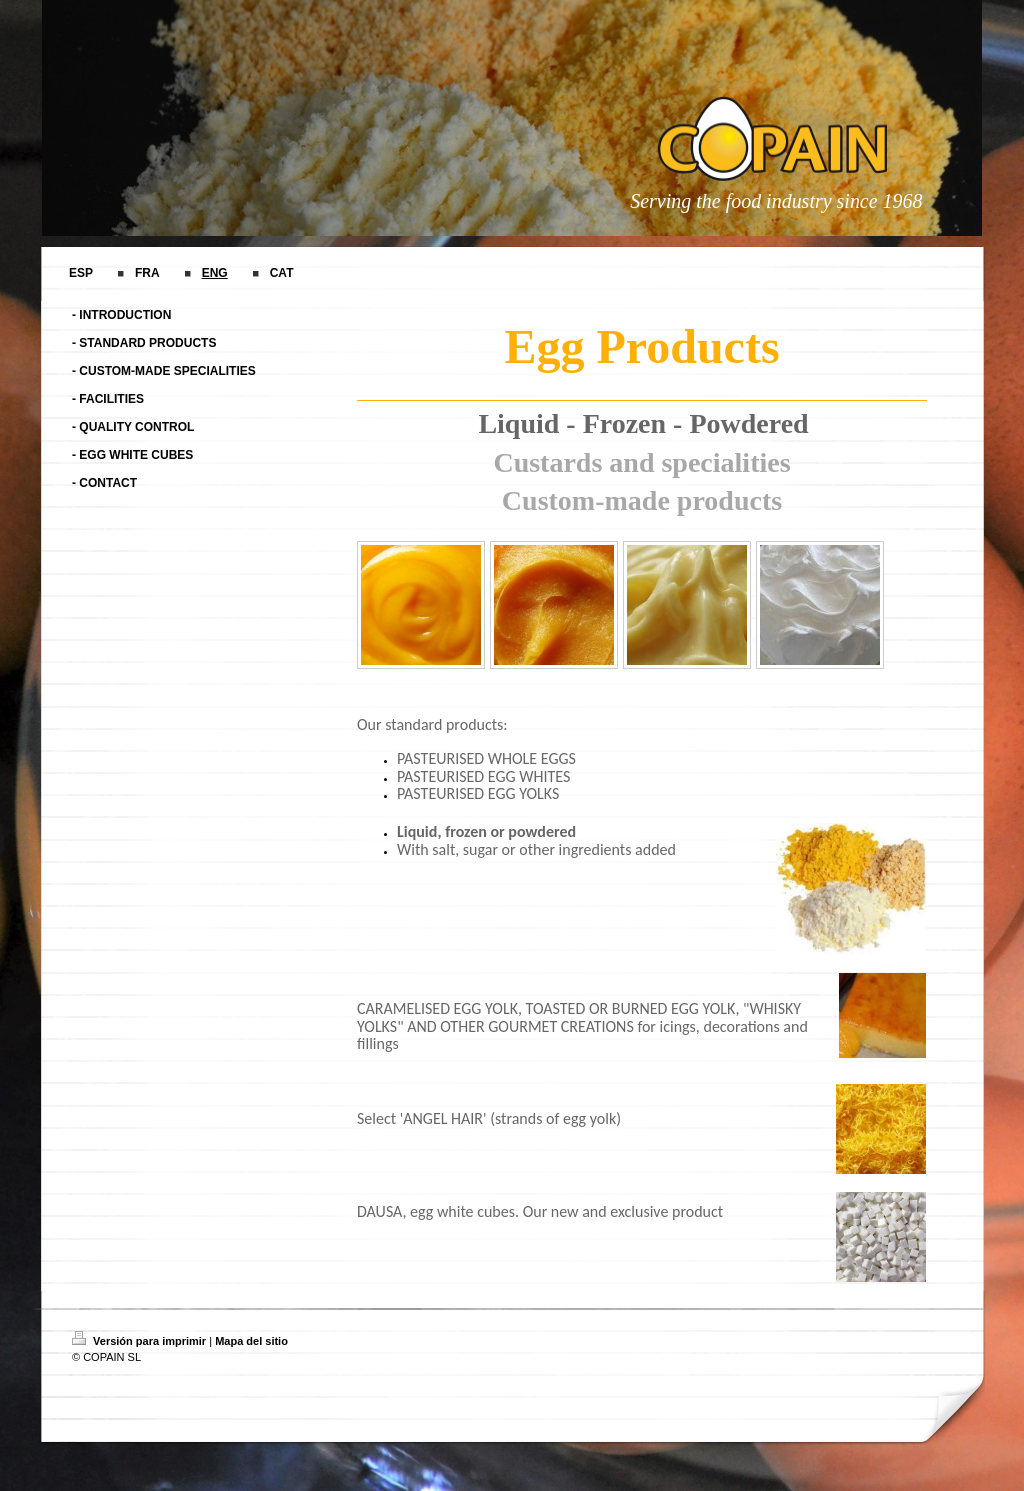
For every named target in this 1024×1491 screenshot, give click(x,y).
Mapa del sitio (251, 1341)
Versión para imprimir (140, 1341)
